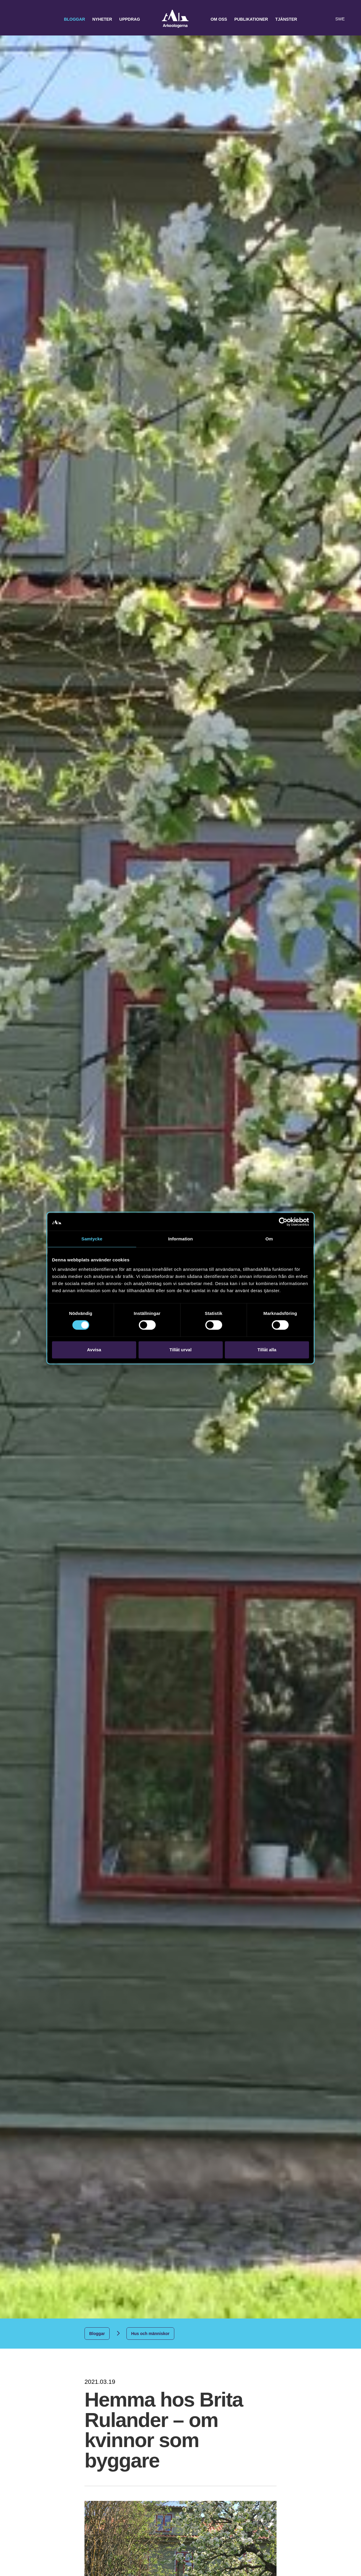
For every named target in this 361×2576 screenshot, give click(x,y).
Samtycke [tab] (92, 1238)
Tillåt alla (267, 1349)
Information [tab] (180, 1238)
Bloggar (74, 19)
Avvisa (94, 1349)
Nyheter (102, 19)
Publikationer (251, 19)
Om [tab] (269, 1238)
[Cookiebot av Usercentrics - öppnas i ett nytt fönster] (283, 1221)
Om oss (219, 19)
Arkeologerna (175, 19)
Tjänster (286, 19)
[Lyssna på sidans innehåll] (327, 19)
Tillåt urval (181, 1349)
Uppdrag (129, 19)
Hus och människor (150, 2333)
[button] (315, 19)
